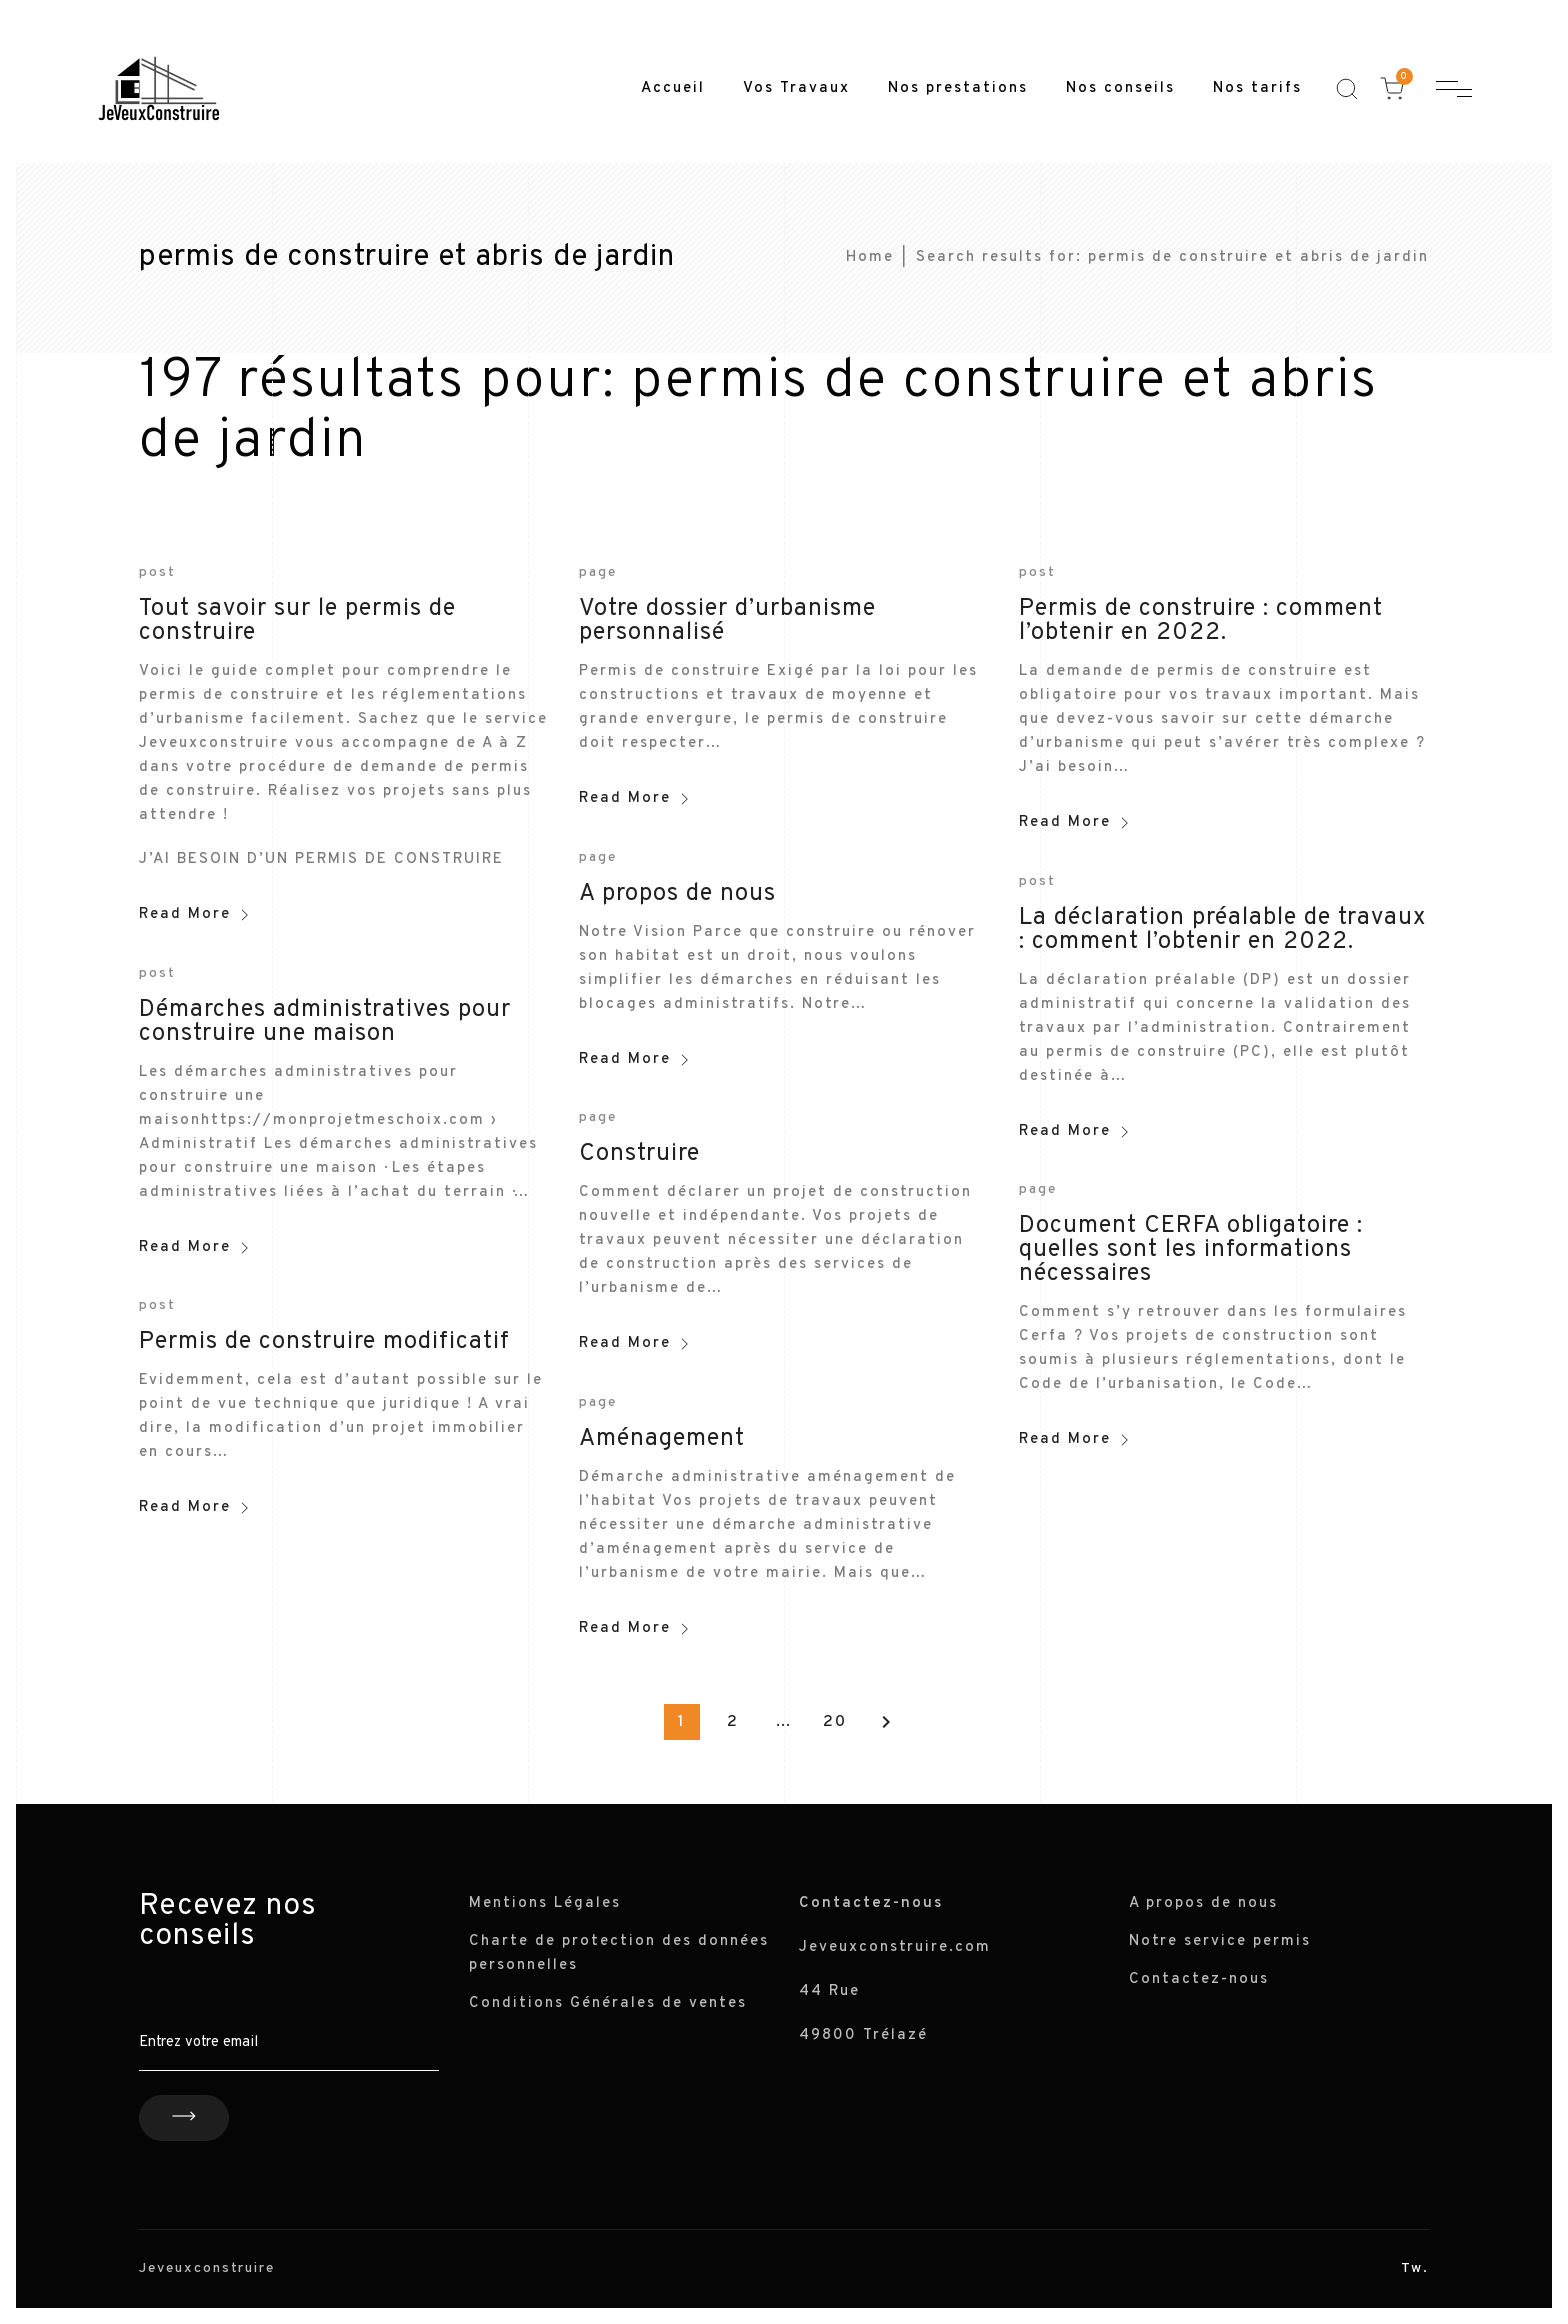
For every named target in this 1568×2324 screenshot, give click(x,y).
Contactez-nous (1199, 1979)
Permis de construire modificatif (324, 1342)
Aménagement (662, 1439)
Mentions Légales (545, 1903)
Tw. (1415, 2268)
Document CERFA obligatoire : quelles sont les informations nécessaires (1191, 1250)
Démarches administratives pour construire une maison (325, 1022)
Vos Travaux (796, 88)
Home (870, 257)
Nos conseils (1120, 88)
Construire (639, 1154)
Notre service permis (1220, 1941)
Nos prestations (958, 88)
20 (835, 1722)
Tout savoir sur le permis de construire (297, 621)
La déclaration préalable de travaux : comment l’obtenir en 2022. (1222, 930)
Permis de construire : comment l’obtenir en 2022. (1201, 621)
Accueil (673, 88)
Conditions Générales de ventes (608, 2003)
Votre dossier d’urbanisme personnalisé (727, 621)
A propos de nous (677, 894)
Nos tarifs (1257, 88)
